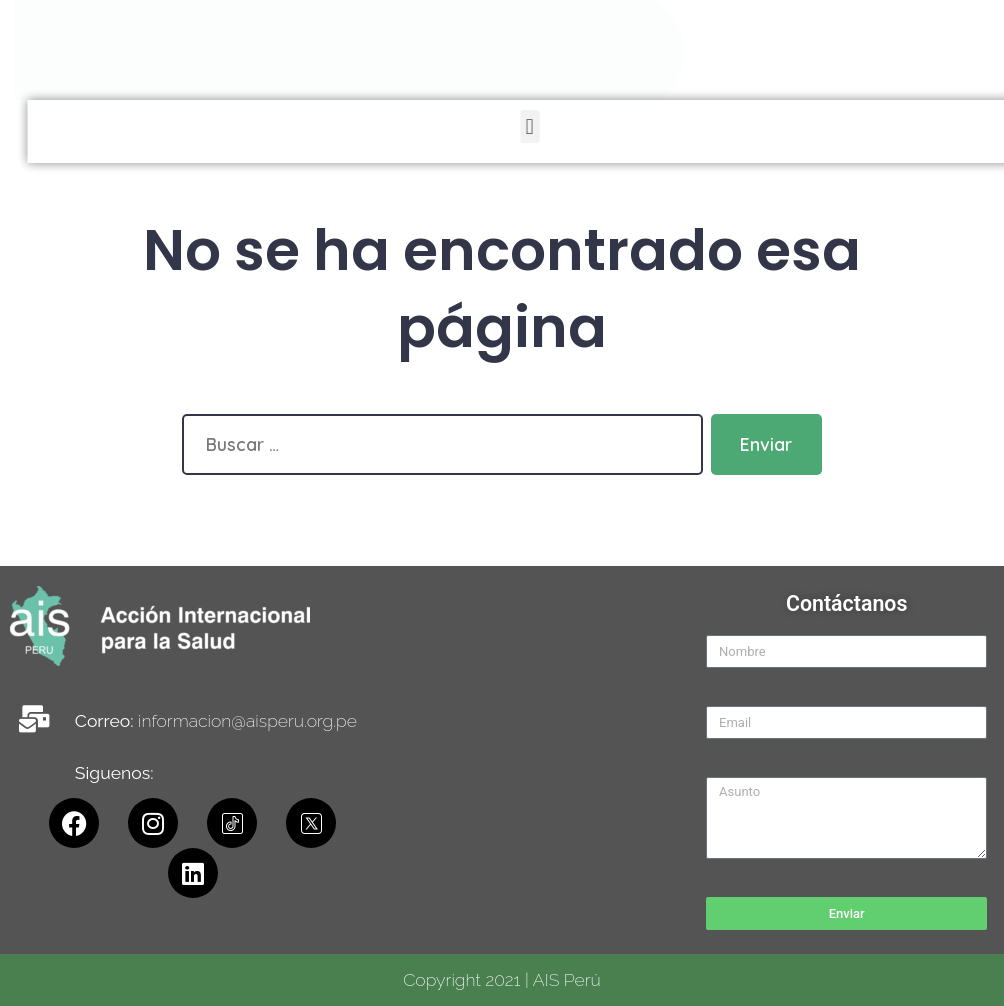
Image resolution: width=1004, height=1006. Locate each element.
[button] (843, 126)
